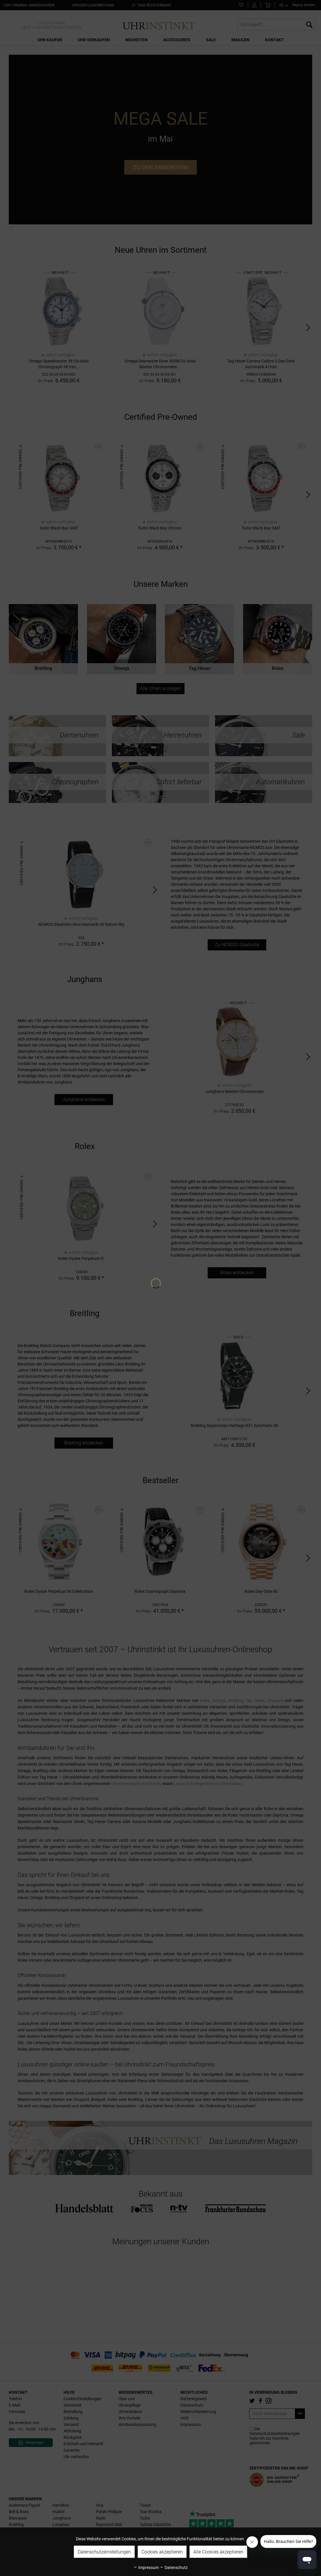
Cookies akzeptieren (162, 2552)
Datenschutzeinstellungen (104, 2552)
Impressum (146, 2567)
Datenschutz (174, 2567)
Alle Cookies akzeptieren (218, 2552)
